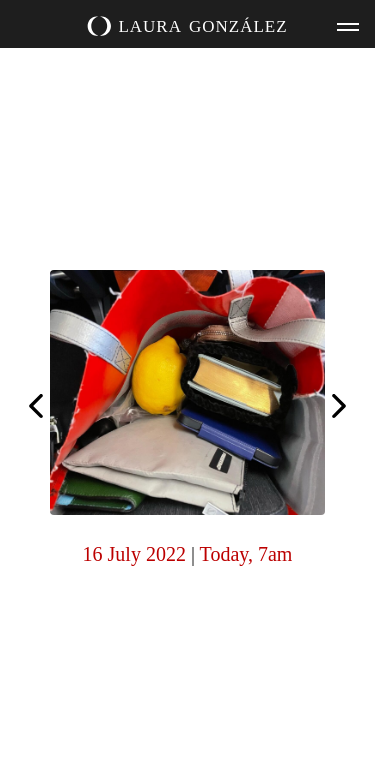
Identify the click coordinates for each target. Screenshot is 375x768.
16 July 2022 (134, 554)
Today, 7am (246, 554)
